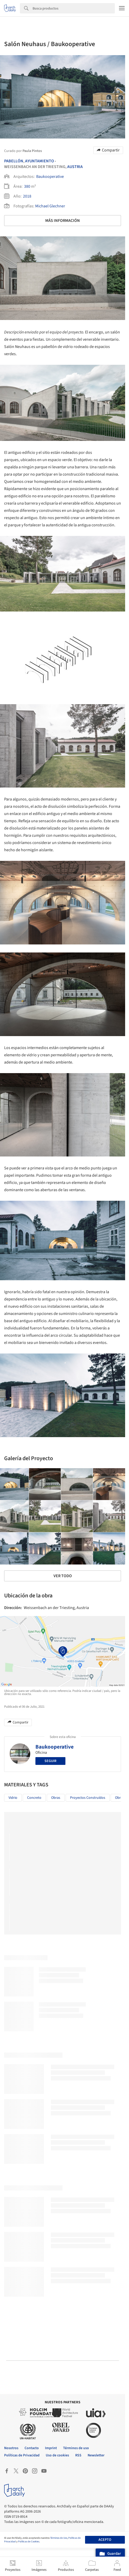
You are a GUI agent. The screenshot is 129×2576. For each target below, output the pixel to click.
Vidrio (13, 1797)
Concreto (34, 1797)
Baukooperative (50, 176)
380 (27, 186)
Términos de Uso (58, 2538)
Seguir (50, 1761)
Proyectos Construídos (87, 1797)
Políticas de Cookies (28, 2541)
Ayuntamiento (39, 161)
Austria (75, 167)
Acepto (104, 2539)
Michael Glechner (50, 206)
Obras (55, 1797)
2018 (27, 196)
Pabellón (13, 161)
